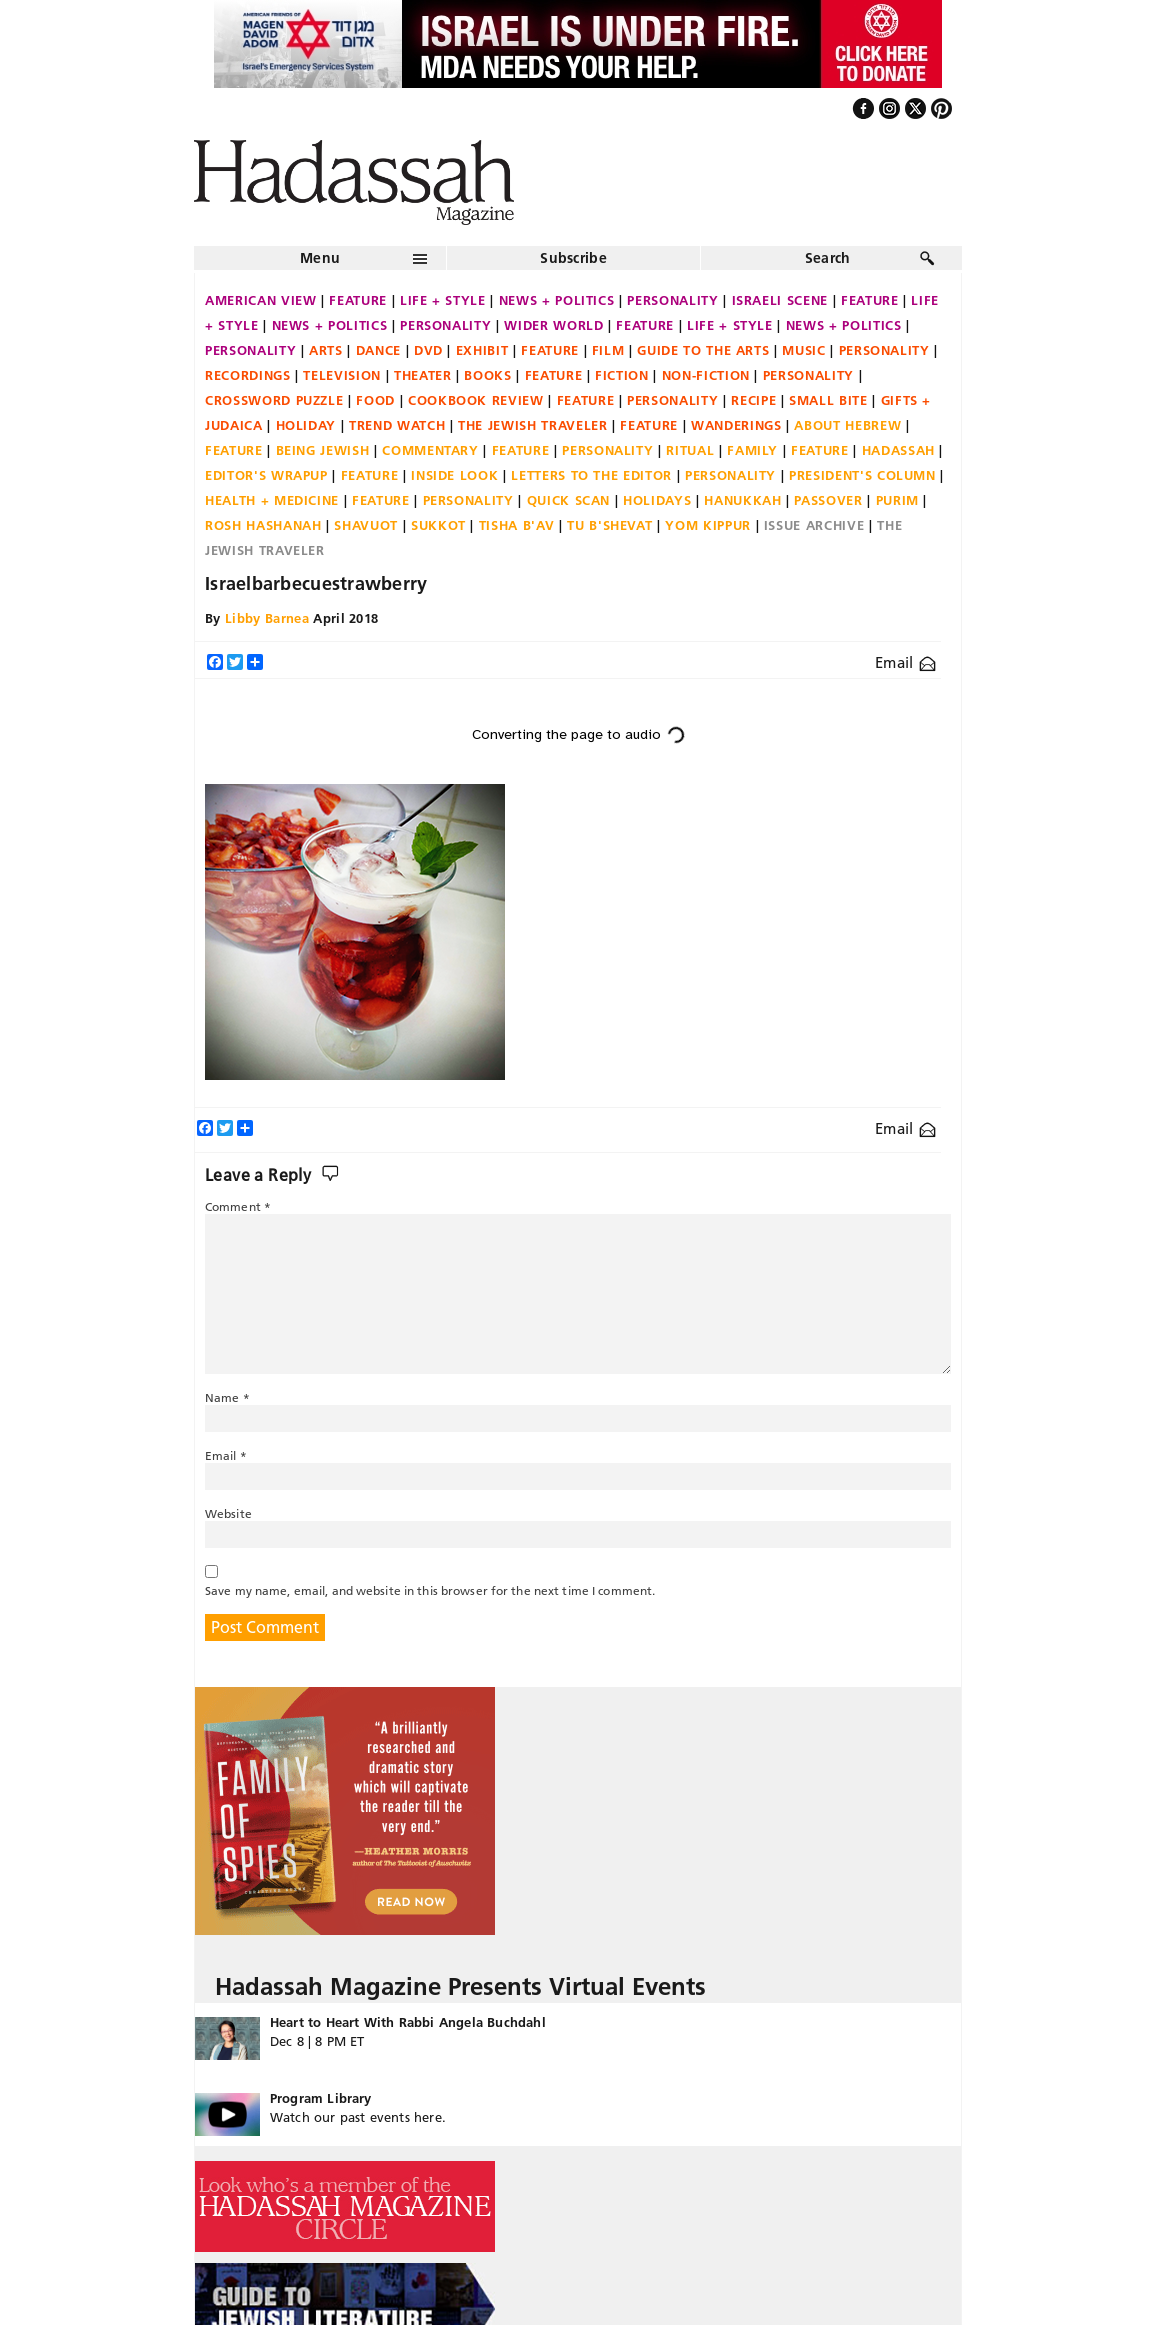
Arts (326, 350)
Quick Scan (569, 500)
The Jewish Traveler (532, 425)
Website (228, 1513)
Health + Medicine (272, 500)
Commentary (430, 450)
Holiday (306, 425)
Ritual (690, 450)
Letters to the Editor (591, 475)
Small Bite (828, 400)
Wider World (553, 325)
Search (828, 258)
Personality (672, 300)
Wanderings (736, 425)
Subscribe (573, 258)
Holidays (657, 500)
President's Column (862, 475)
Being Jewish (323, 450)
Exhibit (482, 350)
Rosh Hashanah (263, 525)
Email (905, 662)
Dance (378, 350)
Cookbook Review (476, 400)
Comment (238, 1206)
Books (487, 375)
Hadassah (898, 450)
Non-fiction (706, 375)
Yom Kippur (708, 525)
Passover (828, 500)
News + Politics (557, 300)
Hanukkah (742, 500)
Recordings (248, 375)
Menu (320, 258)
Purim (897, 500)
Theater (423, 375)
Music (803, 350)
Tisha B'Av (517, 525)
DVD (428, 350)
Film (608, 350)
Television (342, 375)
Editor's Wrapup (266, 475)
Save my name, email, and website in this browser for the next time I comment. (430, 1590)
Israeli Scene (780, 300)
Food (375, 400)
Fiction (622, 375)
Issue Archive (814, 525)
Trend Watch (397, 425)
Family (752, 450)
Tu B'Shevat (609, 525)
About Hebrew (847, 425)
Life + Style (443, 300)
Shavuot (366, 525)
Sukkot (438, 525)
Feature (358, 300)
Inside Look (454, 475)
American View (260, 300)
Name (227, 1397)
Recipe (753, 400)
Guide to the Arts (703, 350)
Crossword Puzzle (274, 400)
